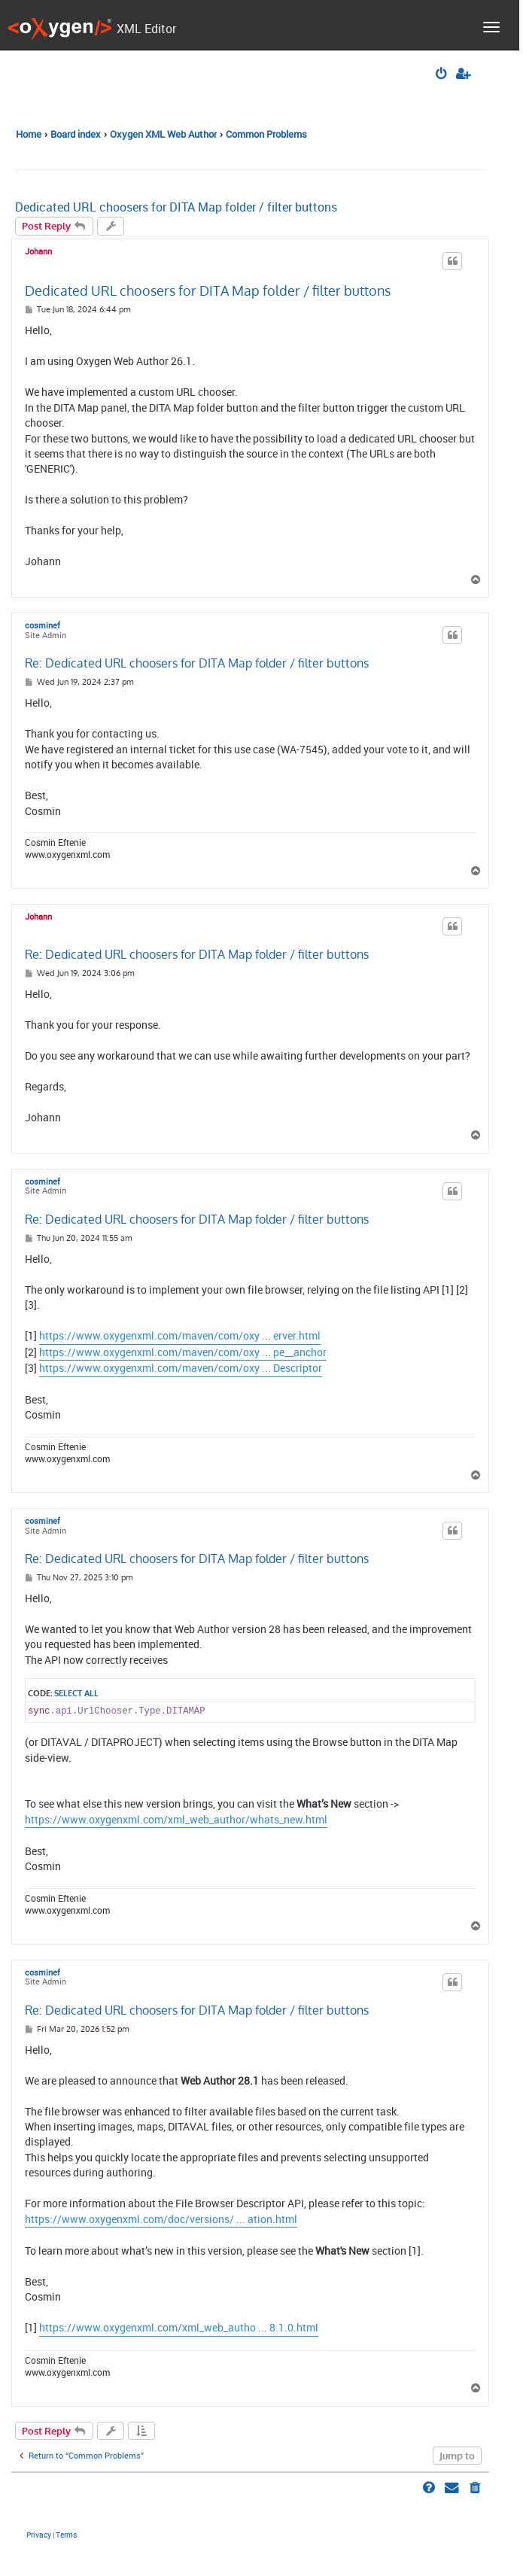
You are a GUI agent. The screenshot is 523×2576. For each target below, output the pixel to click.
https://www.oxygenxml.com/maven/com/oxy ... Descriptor (180, 1368)
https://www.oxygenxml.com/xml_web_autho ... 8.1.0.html (178, 2327)
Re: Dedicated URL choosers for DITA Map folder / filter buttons (197, 663)
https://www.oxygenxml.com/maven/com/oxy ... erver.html (180, 1336)
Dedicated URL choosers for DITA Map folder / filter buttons (176, 207)
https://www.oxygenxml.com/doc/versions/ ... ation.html (161, 2219)
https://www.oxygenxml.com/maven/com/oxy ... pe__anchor (183, 1352)
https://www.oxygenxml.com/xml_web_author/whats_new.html (176, 1819)
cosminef (42, 626)
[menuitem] (441, 74)
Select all (76, 1693)
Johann (38, 251)
